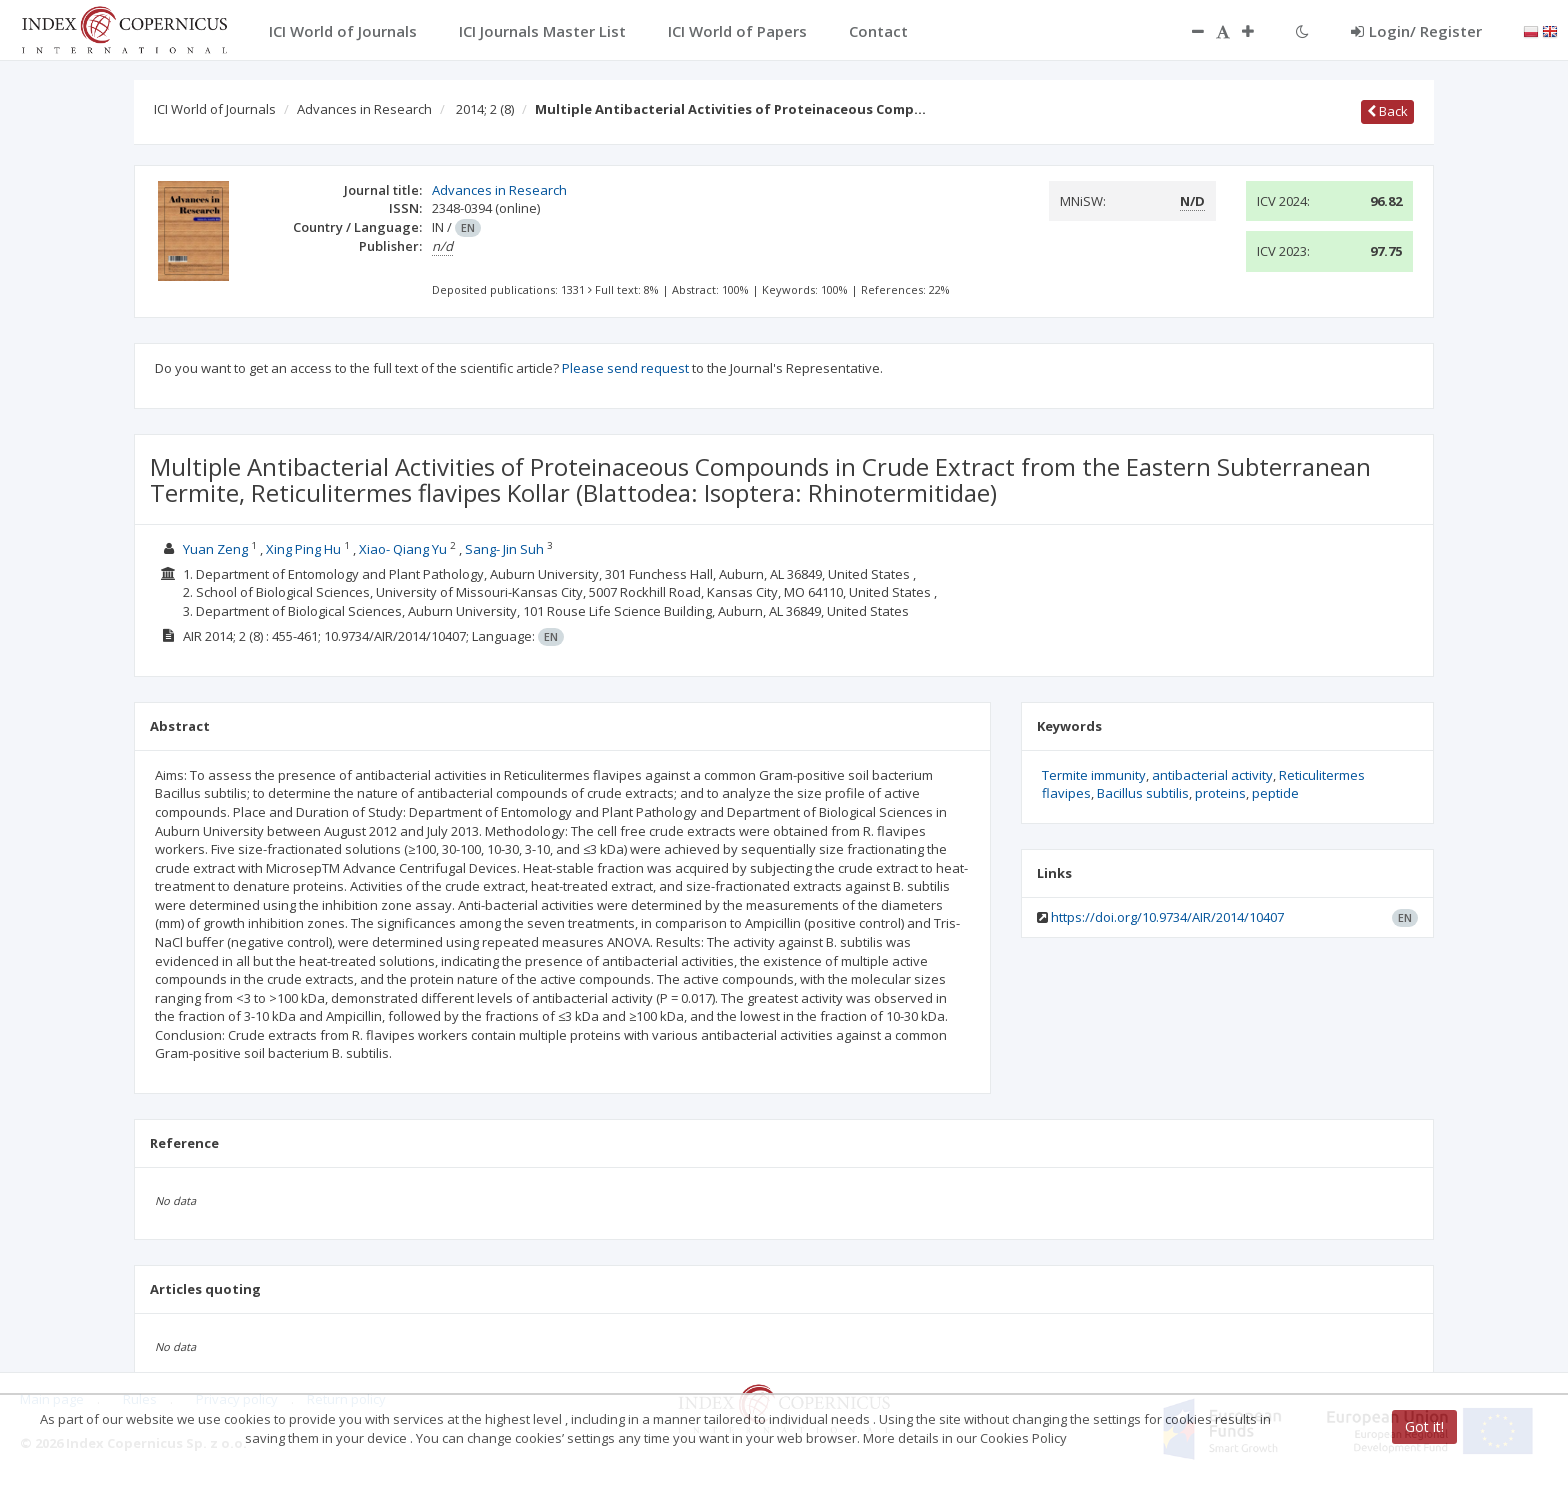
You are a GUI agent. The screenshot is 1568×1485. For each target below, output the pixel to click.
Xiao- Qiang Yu (403, 549)
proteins (1220, 793)
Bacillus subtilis (1143, 793)
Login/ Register (1416, 31)
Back (1387, 111)
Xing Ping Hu (303, 549)
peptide (1275, 793)
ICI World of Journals (215, 109)
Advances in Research (364, 109)
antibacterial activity (1212, 775)
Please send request (625, 368)
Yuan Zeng (215, 549)
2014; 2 (485, 109)
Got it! (1424, 1426)
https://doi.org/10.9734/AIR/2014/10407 (1167, 917)
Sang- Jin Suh (504, 549)
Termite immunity (1094, 775)
